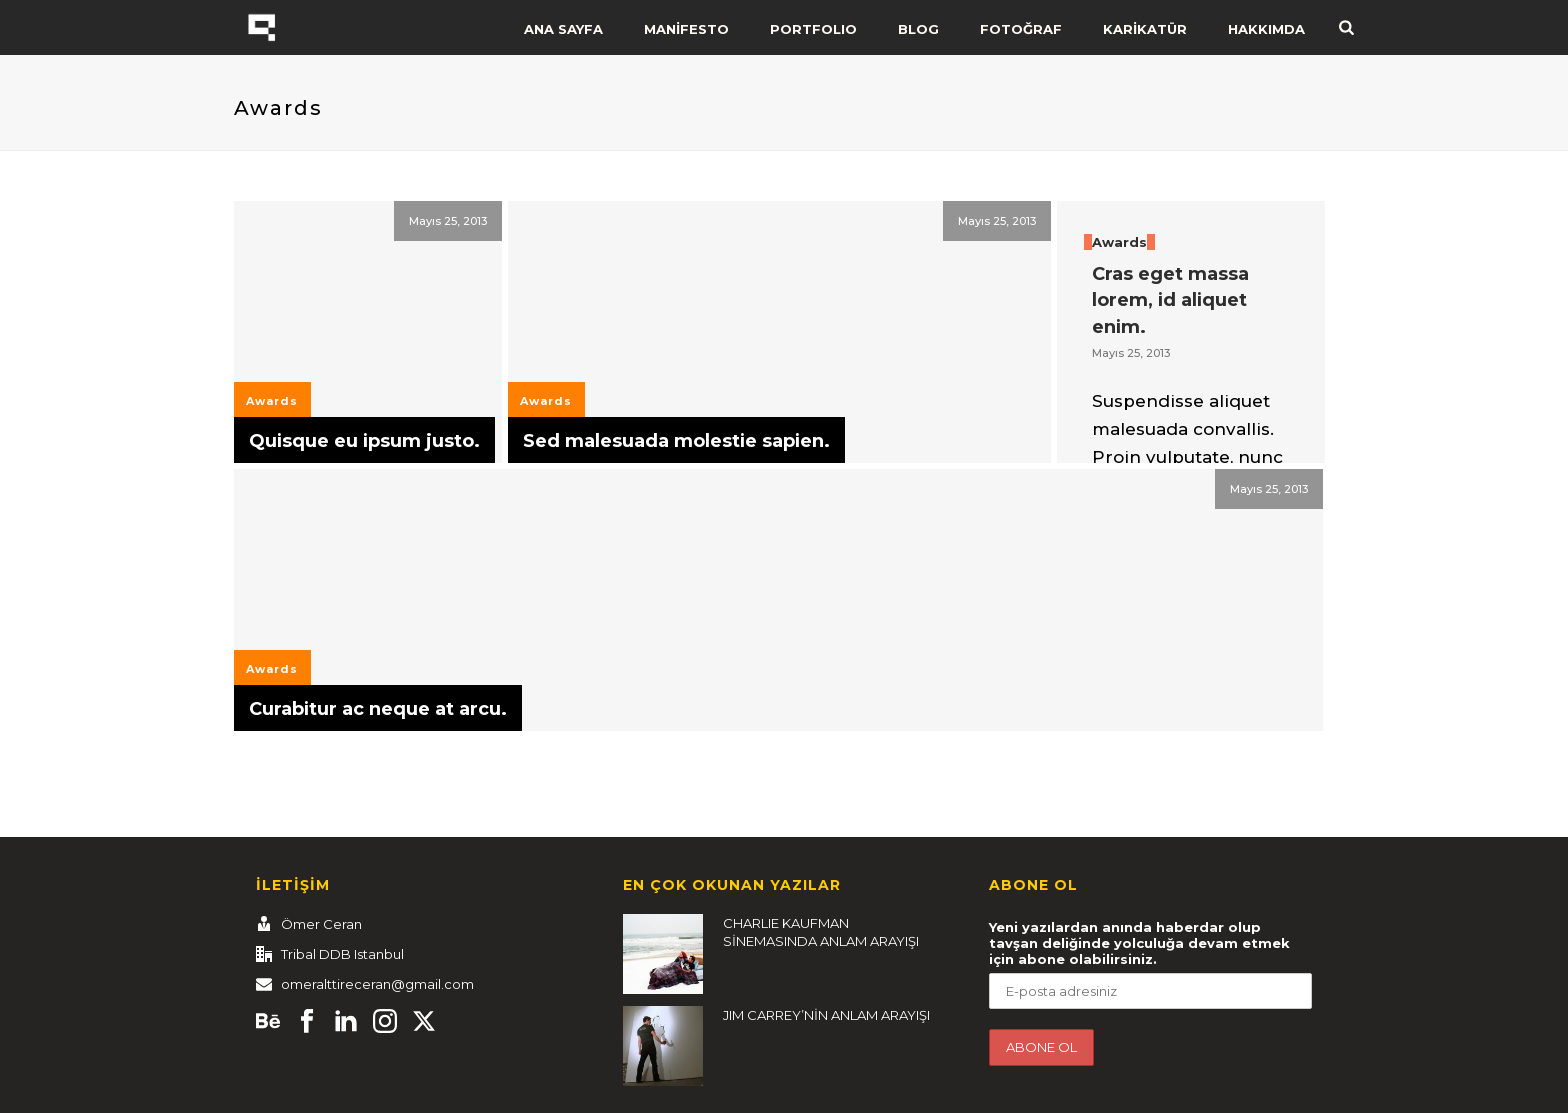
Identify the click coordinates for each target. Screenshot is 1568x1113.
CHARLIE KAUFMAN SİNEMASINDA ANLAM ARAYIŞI (821, 932)
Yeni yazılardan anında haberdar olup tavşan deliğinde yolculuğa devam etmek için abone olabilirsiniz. (1139, 943)
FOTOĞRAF (1021, 29)
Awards (272, 401)
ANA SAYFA (563, 29)
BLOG (918, 29)
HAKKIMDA (1266, 29)
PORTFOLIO (813, 29)
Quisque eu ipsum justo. (364, 441)
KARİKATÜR (1145, 29)
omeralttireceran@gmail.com (377, 984)
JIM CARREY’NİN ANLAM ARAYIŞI (826, 1015)
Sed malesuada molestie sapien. (676, 441)
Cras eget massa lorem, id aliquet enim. (1170, 300)
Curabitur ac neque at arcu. (378, 709)
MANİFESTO (686, 29)
